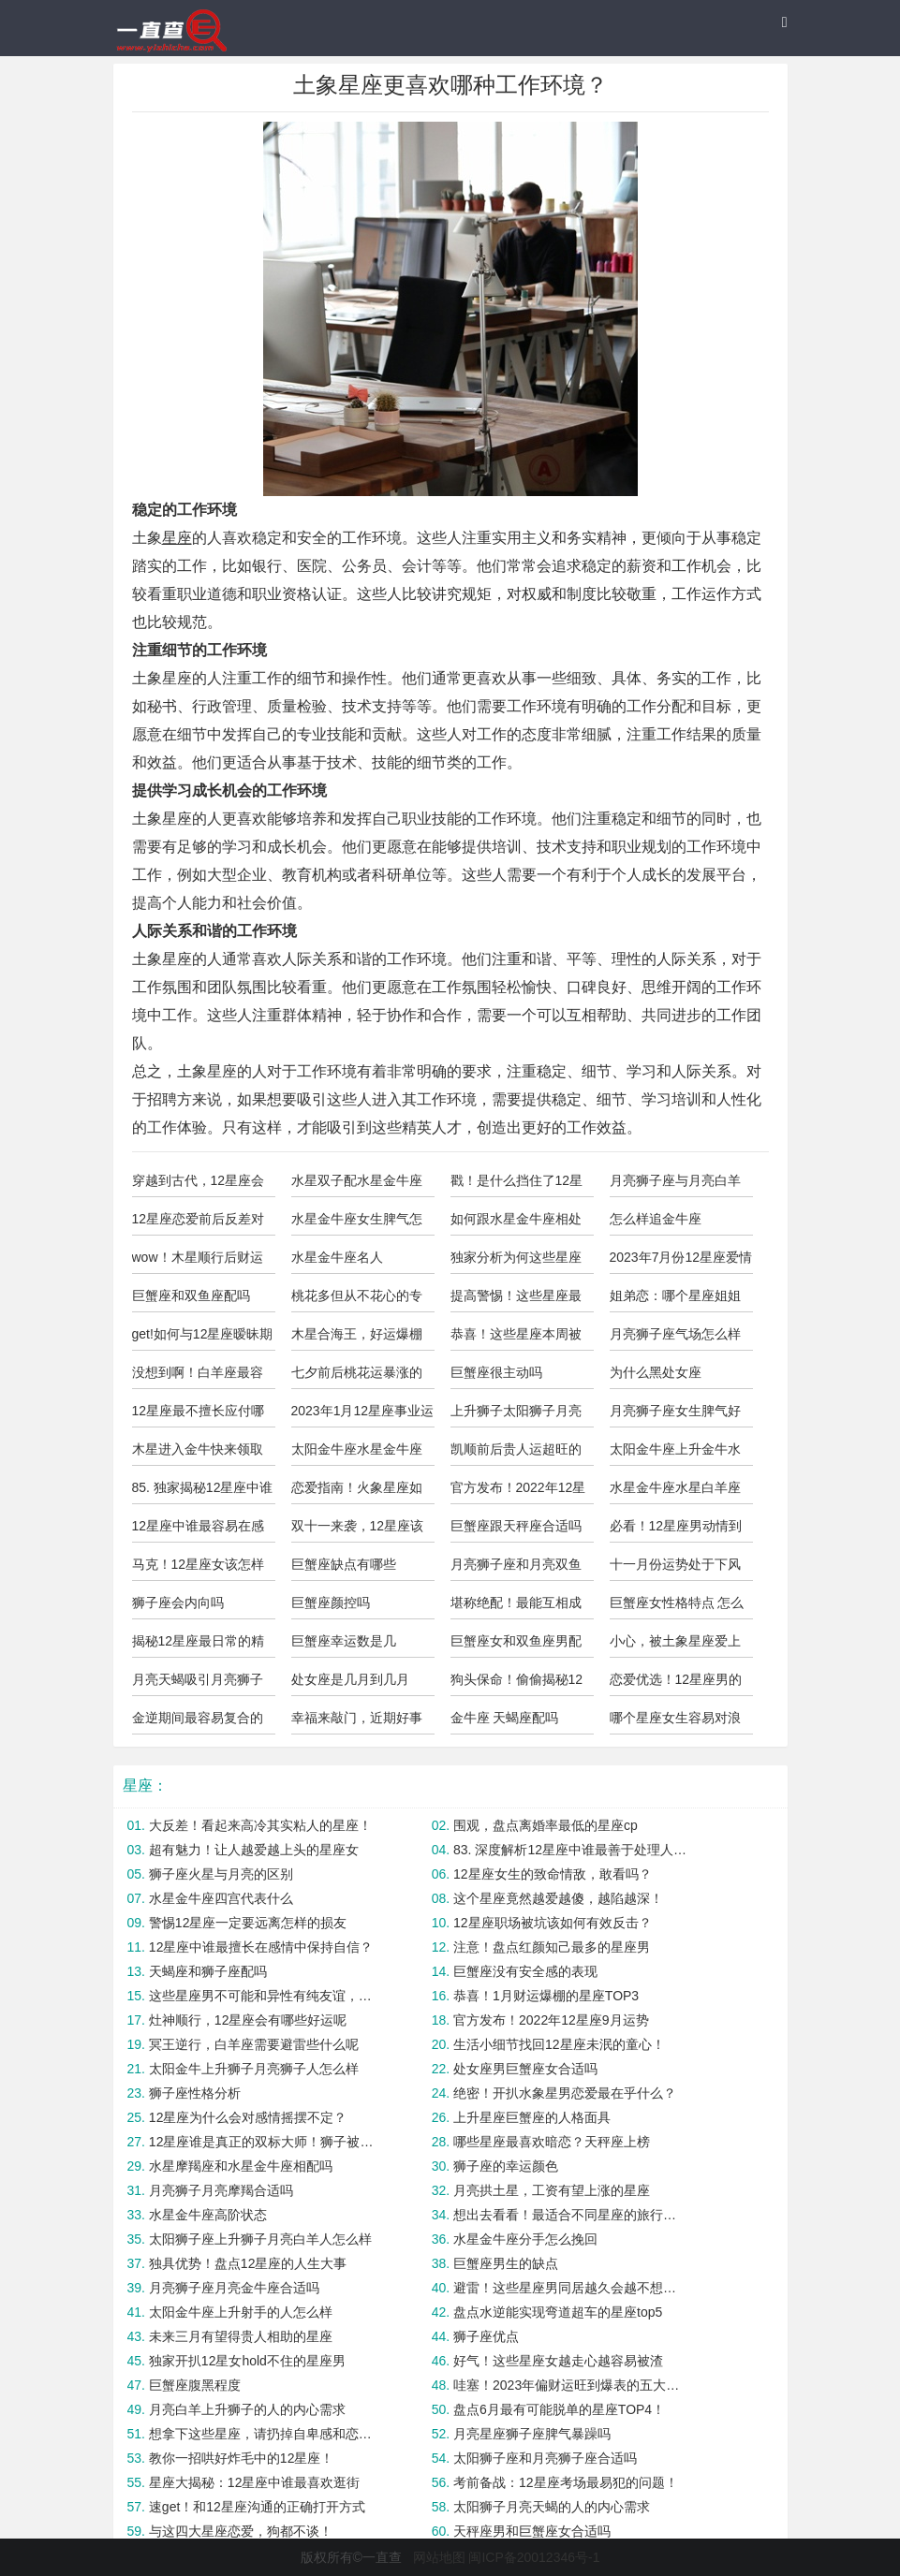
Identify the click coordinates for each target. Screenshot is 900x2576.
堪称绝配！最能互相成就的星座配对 (516, 1607)
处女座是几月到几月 (350, 1679)
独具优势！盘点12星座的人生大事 (248, 2263)
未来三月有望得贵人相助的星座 (240, 2336)
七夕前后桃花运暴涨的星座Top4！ (356, 1377)
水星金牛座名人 (337, 1257)
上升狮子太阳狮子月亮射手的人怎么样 (516, 1415)
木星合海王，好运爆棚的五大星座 (356, 1338)
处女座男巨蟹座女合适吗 (525, 2068)
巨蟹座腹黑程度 (195, 2385)
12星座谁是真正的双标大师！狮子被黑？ (266, 2141)
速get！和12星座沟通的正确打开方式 (257, 2506)
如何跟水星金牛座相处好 (516, 1223)
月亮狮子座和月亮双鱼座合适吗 (516, 1569)
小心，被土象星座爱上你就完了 (675, 1645)
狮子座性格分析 (195, 2093)
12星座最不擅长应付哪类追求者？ (198, 1415)
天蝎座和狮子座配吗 (208, 1971)
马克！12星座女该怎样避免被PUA (198, 1569)
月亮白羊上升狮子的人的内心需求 (247, 2409)
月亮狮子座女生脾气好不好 (675, 1415)
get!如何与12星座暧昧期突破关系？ (202, 1338)
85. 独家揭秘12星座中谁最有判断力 (202, 1492)
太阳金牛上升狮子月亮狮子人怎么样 (254, 2068)
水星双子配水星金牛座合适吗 (356, 1185)
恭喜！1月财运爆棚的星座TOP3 (546, 1995)
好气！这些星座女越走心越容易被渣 (558, 2360)
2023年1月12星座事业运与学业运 (363, 1415)
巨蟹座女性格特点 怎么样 (677, 1607)
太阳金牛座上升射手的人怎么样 (240, 2312)
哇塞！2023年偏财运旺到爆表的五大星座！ (570, 2385)
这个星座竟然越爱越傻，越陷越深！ (558, 1898)
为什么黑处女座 (655, 1372)
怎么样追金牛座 (655, 1218)
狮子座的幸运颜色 (505, 2166)
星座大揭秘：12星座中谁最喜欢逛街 (255, 2482)
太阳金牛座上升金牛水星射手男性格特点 (675, 1454)
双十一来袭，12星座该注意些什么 (357, 1530)
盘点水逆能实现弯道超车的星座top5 (557, 2312)
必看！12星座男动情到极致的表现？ (676, 1530)
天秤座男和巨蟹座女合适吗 (532, 2531)
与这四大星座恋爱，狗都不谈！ (240, 2531)
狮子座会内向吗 (178, 1602)
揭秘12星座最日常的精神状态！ (198, 1645)
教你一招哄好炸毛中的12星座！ (241, 2458)
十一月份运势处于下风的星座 (675, 1569)
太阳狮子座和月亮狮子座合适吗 (545, 2458)
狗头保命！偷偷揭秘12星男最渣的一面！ (516, 1684)
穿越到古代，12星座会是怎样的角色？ (198, 1185)
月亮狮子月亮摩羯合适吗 (221, 2190)
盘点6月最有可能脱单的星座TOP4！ (559, 2409)
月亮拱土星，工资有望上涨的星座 (551, 2190)
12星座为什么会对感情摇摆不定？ (248, 2117)
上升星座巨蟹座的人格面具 (532, 2117)
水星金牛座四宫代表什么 (221, 1898)
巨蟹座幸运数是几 (343, 1640)
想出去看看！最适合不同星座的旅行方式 (570, 2214)
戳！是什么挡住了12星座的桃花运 (516, 1185)
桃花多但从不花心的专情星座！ (356, 1300)
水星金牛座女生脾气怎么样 (356, 1223)
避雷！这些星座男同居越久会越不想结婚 (570, 2287)
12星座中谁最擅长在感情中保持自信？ (261, 1946)
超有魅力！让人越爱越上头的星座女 (254, 1849)
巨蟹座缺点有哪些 (343, 1564)
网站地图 (439, 2557)
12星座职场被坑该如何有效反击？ (552, 1922)
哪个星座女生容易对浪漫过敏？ (675, 1722)
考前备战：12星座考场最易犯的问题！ (565, 2482)
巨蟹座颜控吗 (330, 1602)
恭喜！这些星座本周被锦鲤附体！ (516, 1338)
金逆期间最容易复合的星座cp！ (197, 1722)
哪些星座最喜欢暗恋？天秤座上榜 (551, 2141)
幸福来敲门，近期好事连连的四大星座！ (356, 1722)
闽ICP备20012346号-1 (533, 2557)
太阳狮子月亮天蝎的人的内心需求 (551, 2506)
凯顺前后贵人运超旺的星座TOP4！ (516, 1454)
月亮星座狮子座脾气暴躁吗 (532, 2433)
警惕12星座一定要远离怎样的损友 (248, 1922)
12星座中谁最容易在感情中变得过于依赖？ (198, 1530)
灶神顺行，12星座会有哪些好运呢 (248, 2019)
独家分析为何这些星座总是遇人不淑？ (516, 1262)
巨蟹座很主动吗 (496, 1372)
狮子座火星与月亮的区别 (221, 1873)
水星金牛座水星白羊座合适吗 (675, 1492)
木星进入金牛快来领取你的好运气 (197, 1454)
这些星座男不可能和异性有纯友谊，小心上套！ (266, 1995)
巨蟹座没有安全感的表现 (525, 1971)
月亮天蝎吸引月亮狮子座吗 (197, 1684)
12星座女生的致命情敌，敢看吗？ (552, 1873)
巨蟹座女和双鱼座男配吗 (516, 1645)
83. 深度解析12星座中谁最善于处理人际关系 (570, 1849)
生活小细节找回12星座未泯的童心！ (559, 2044)
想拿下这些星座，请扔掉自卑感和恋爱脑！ (266, 2433)
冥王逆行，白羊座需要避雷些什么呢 (254, 2044)
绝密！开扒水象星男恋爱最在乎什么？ (564, 2093)
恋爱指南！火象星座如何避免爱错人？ (356, 1492)
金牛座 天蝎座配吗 (504, 1717)
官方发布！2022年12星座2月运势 (518, 1492)
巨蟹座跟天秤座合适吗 (516, 1525)
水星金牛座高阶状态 (208, 2214)
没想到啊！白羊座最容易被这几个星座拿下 (197, 1377)
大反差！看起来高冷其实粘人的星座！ (260, 1825)
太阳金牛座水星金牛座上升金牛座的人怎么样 (356, 1454)
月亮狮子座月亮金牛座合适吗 (234, 2287)
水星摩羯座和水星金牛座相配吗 (240, 2166)
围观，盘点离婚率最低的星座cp (545, 1825)
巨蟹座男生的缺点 (505, 2263)
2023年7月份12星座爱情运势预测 (681, 1262)
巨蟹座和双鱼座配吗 (191, 1295)
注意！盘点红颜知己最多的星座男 (551, 1946)
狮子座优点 (486, 2336)
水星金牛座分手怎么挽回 (525, 2239)
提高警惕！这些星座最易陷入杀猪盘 (516, 1300)
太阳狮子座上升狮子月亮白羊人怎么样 (260, 2239)
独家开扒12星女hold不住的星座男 (247, 2360)
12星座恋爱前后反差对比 (198, 1223)
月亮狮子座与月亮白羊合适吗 (675, 1185)
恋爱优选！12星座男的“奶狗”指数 (676, 1684)
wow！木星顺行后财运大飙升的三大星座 (197, 1262)
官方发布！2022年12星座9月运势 (551, 2019)
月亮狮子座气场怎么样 (675, 1333)
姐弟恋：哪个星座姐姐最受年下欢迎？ (675, 1300)
